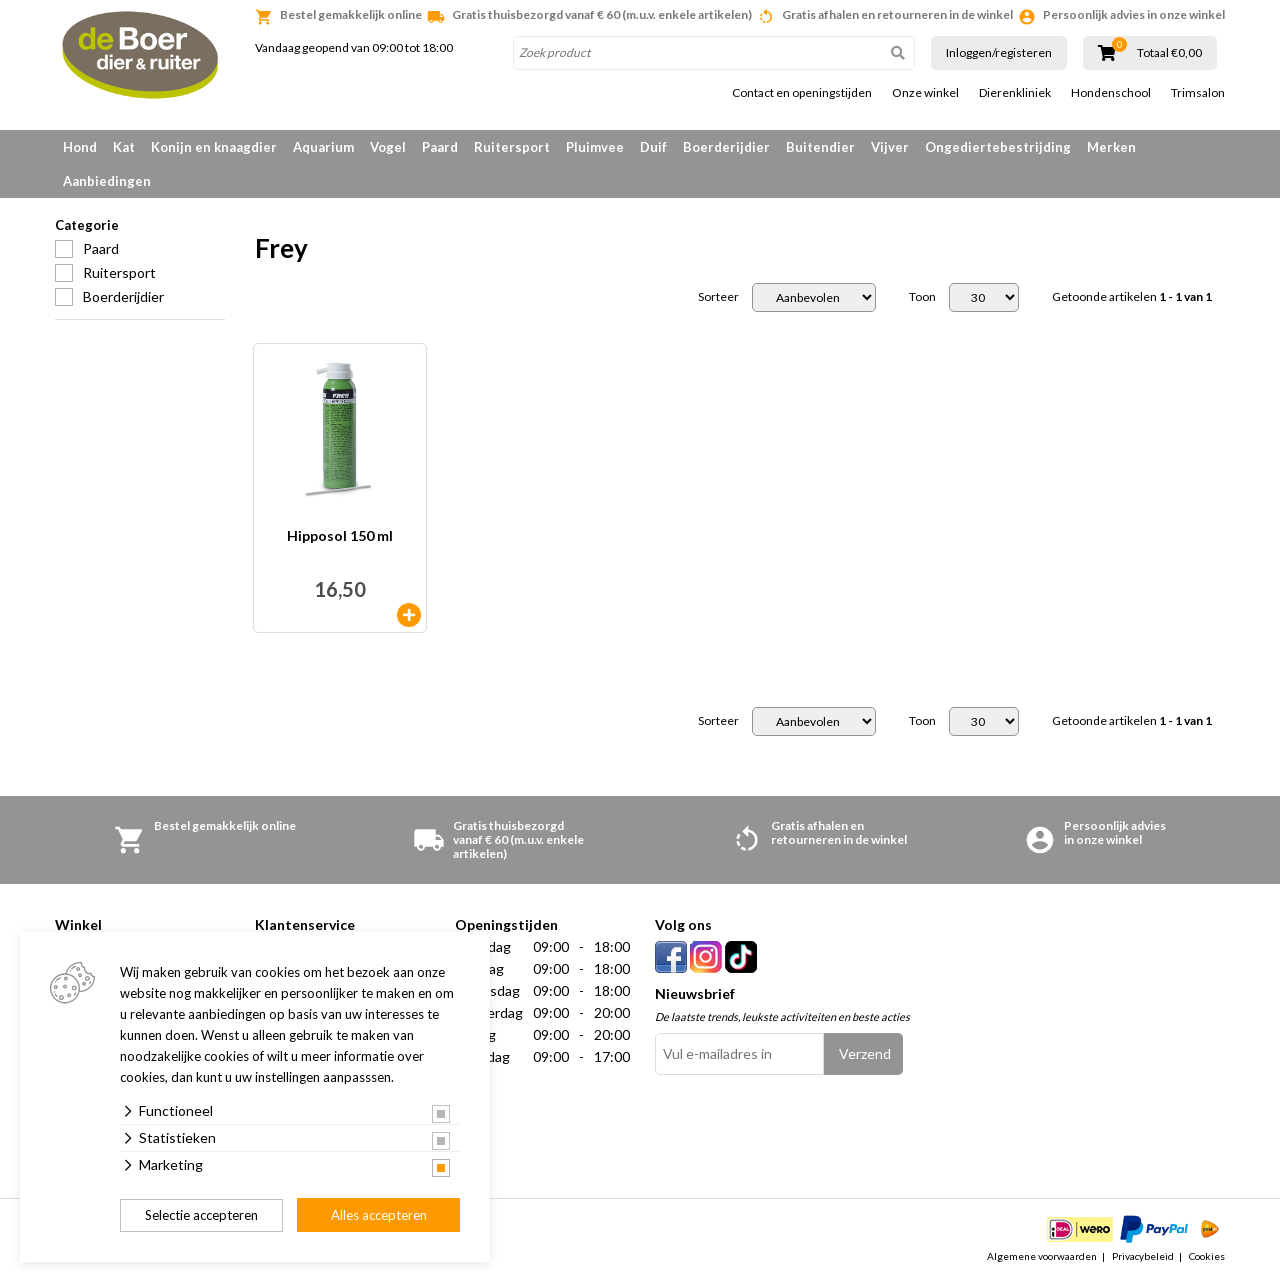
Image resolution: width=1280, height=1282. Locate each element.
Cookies (1207, 1256)
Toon (922, 297)
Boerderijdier (726, 147)
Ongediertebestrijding (998, 147)
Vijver (890, 147)
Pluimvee (595, 147)
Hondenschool (1111, 93)
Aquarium (323, 147)
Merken (1111, 147)
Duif (653, 147)
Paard (440, 147)
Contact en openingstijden (802, 93)
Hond (80, 147)
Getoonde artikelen (1132, 297)
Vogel (388, 147)
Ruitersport (512, 147)
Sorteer (718, 297)
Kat (124, 147)
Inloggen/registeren (999, 52)
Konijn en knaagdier (214, 147)
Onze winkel (925, 93)
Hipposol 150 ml (340, 536)
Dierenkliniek (1015, 93)
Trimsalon (1198, 93)
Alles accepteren (379, 1215)
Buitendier (820, 147)
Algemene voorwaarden (1042, 1256)
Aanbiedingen (107, 181)
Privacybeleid (1143, 1256)
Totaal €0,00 (1169, 53)
